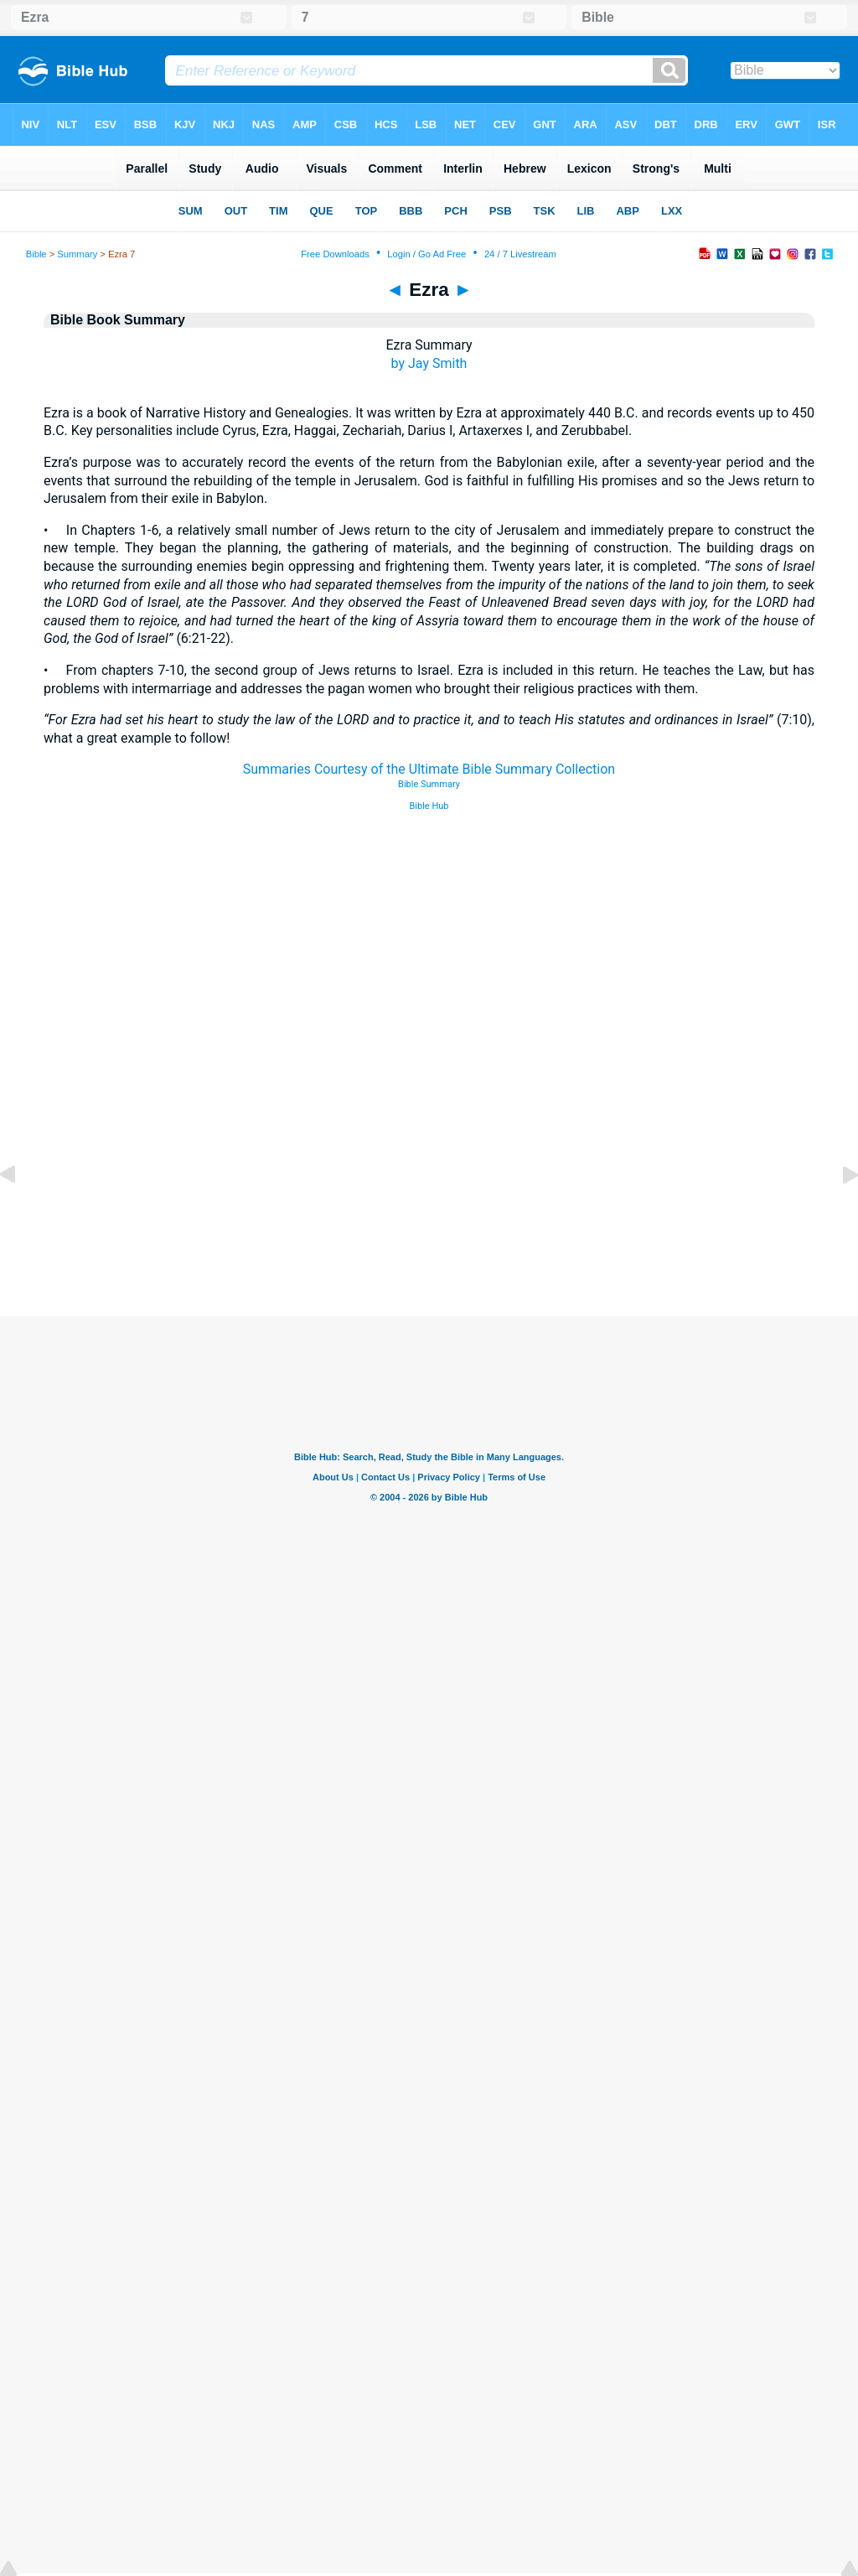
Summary (77, 254)
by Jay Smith (429, 363)
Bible (36, 254)
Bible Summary (429, 784)
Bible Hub (428, 806)
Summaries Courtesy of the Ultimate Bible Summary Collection (429, 769)
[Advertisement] (429, 1214)
